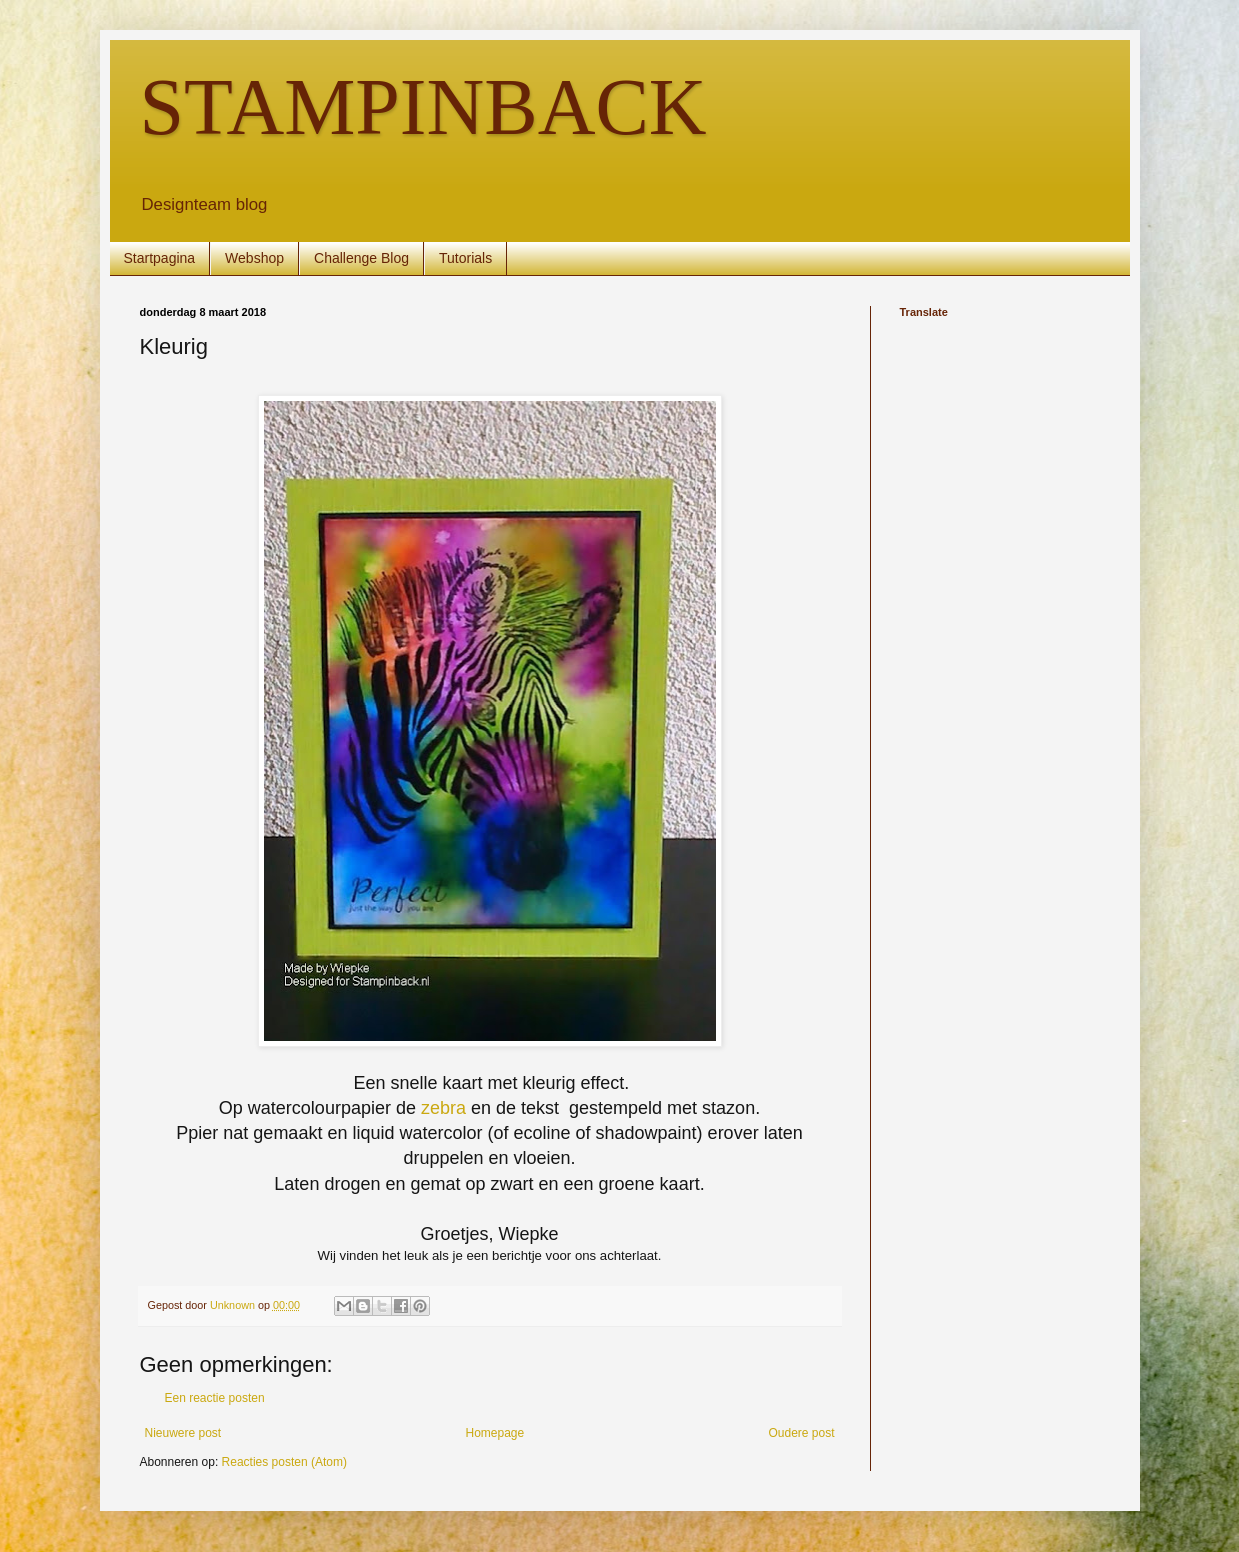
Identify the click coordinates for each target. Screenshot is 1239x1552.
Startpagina (160, 258)
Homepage (494, 1433)
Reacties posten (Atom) (284, 1462)
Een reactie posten (215, 1398)
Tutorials (465, 258)
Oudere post (801, 1433)
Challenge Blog (361, 258)
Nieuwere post (183, 1433)
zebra (443, 1108)
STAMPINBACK (423, 107)
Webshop (254, 258)
